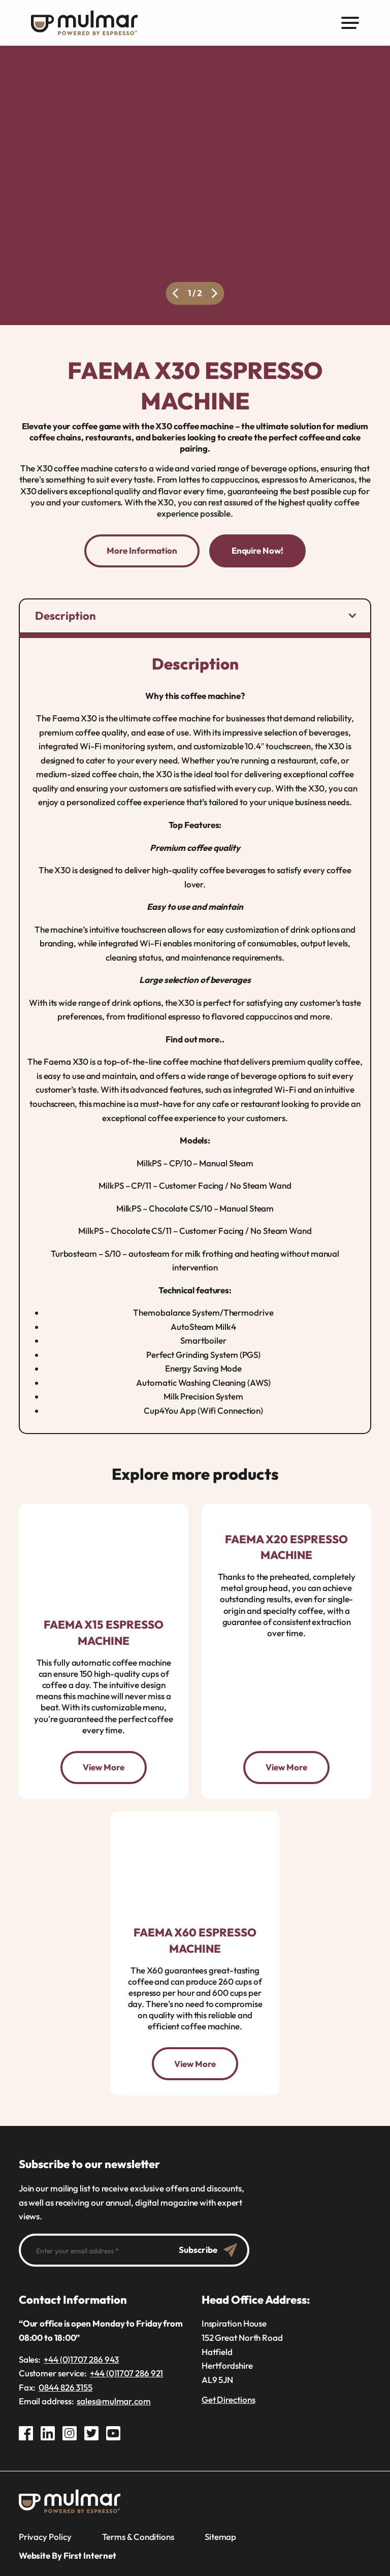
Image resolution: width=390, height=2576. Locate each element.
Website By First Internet (67, 2555)
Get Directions (228, 2399)
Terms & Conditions (138, 2536)
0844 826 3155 (65, 2386)
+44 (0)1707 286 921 (126, 2372)
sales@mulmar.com (114, 2400)
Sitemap (220, 2536)
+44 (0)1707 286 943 (81, 2358)
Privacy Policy (45, 2536)
